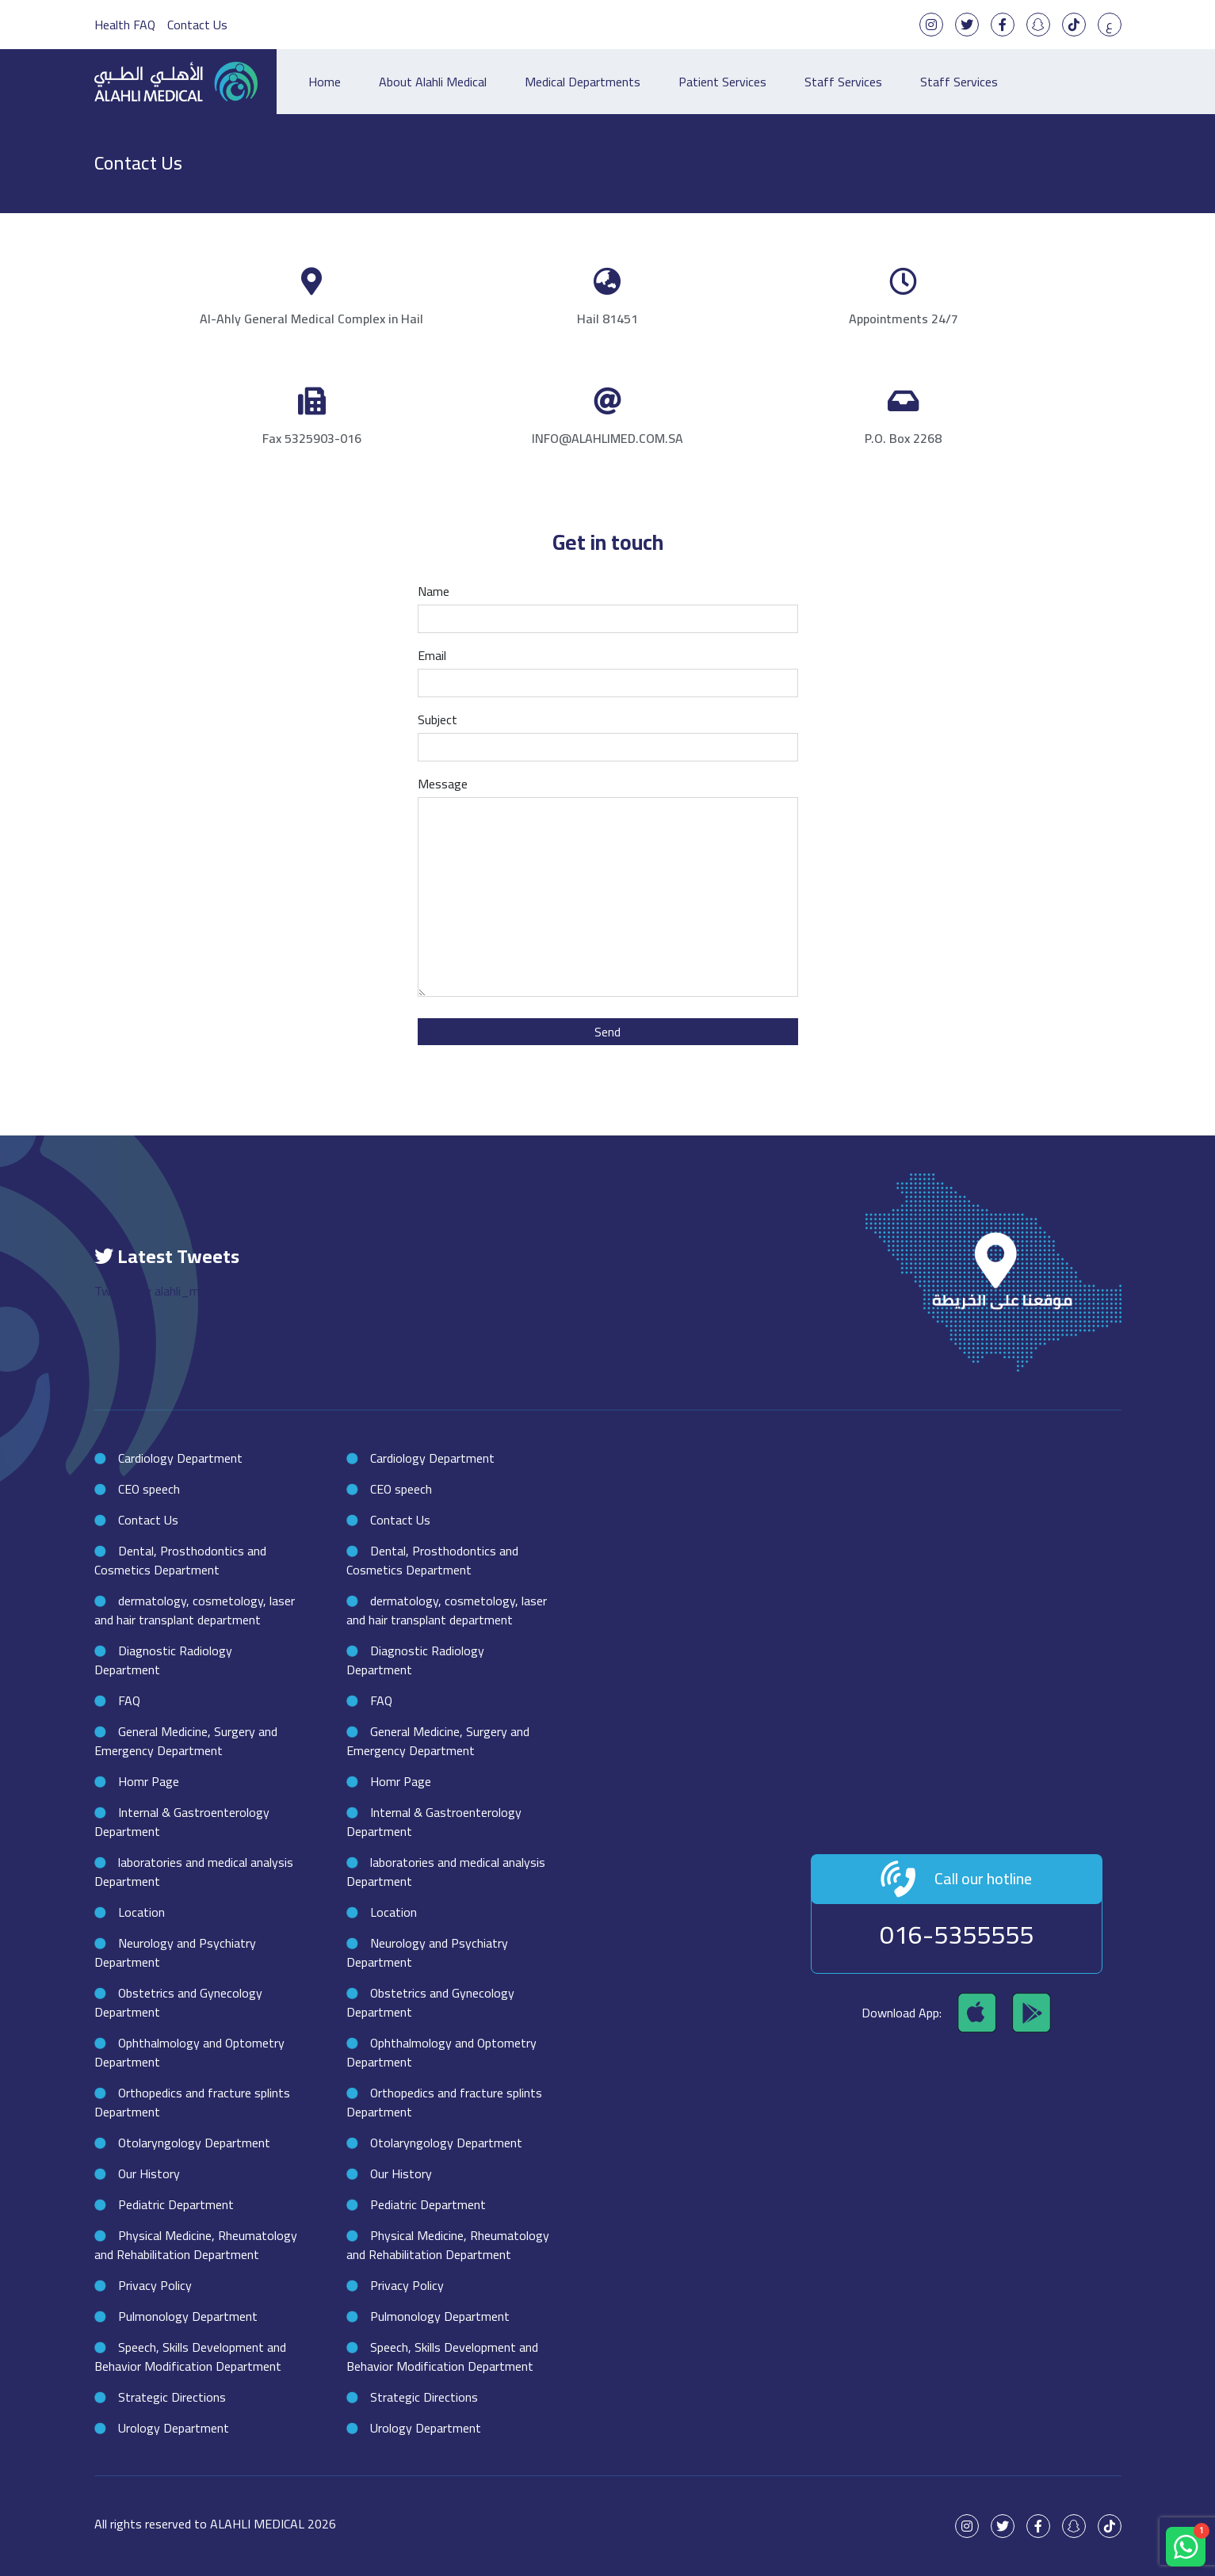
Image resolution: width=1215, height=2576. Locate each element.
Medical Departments (582, 81)
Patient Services (722, 81)
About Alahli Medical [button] (433, 81)
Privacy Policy (155, 2285)
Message (608, 888)
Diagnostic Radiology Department (163, 1660)
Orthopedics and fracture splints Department (192, 2102)
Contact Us (197, 24)
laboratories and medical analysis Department (193, 1871)
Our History (149, 2173)
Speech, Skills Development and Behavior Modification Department (190, 2356)
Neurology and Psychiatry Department (175, 1952)
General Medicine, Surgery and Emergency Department (185, 1740)
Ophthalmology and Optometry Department (189, 2052)
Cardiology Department (180, 1458)
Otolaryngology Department (194, 2142)
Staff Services (843, 81)
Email (608, 670)
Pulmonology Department (188, 2316)
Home (324, 81)
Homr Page (148, 1781)
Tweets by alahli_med (153, 1291)
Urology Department (173, 2428)
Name (608, 606)
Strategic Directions (172, 2397)
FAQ (129, 1700)
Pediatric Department (176, 2204)
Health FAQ (124, 24)
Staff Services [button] (959, 81)
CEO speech (149, 1489)
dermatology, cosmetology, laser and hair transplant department (194, 1610)
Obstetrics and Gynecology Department (178, 2002)
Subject (608, 734)
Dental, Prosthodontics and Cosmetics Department (180, 1560)
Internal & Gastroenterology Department (181, 1821)
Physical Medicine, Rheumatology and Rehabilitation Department (195, 2244)
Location (141, 1912)
